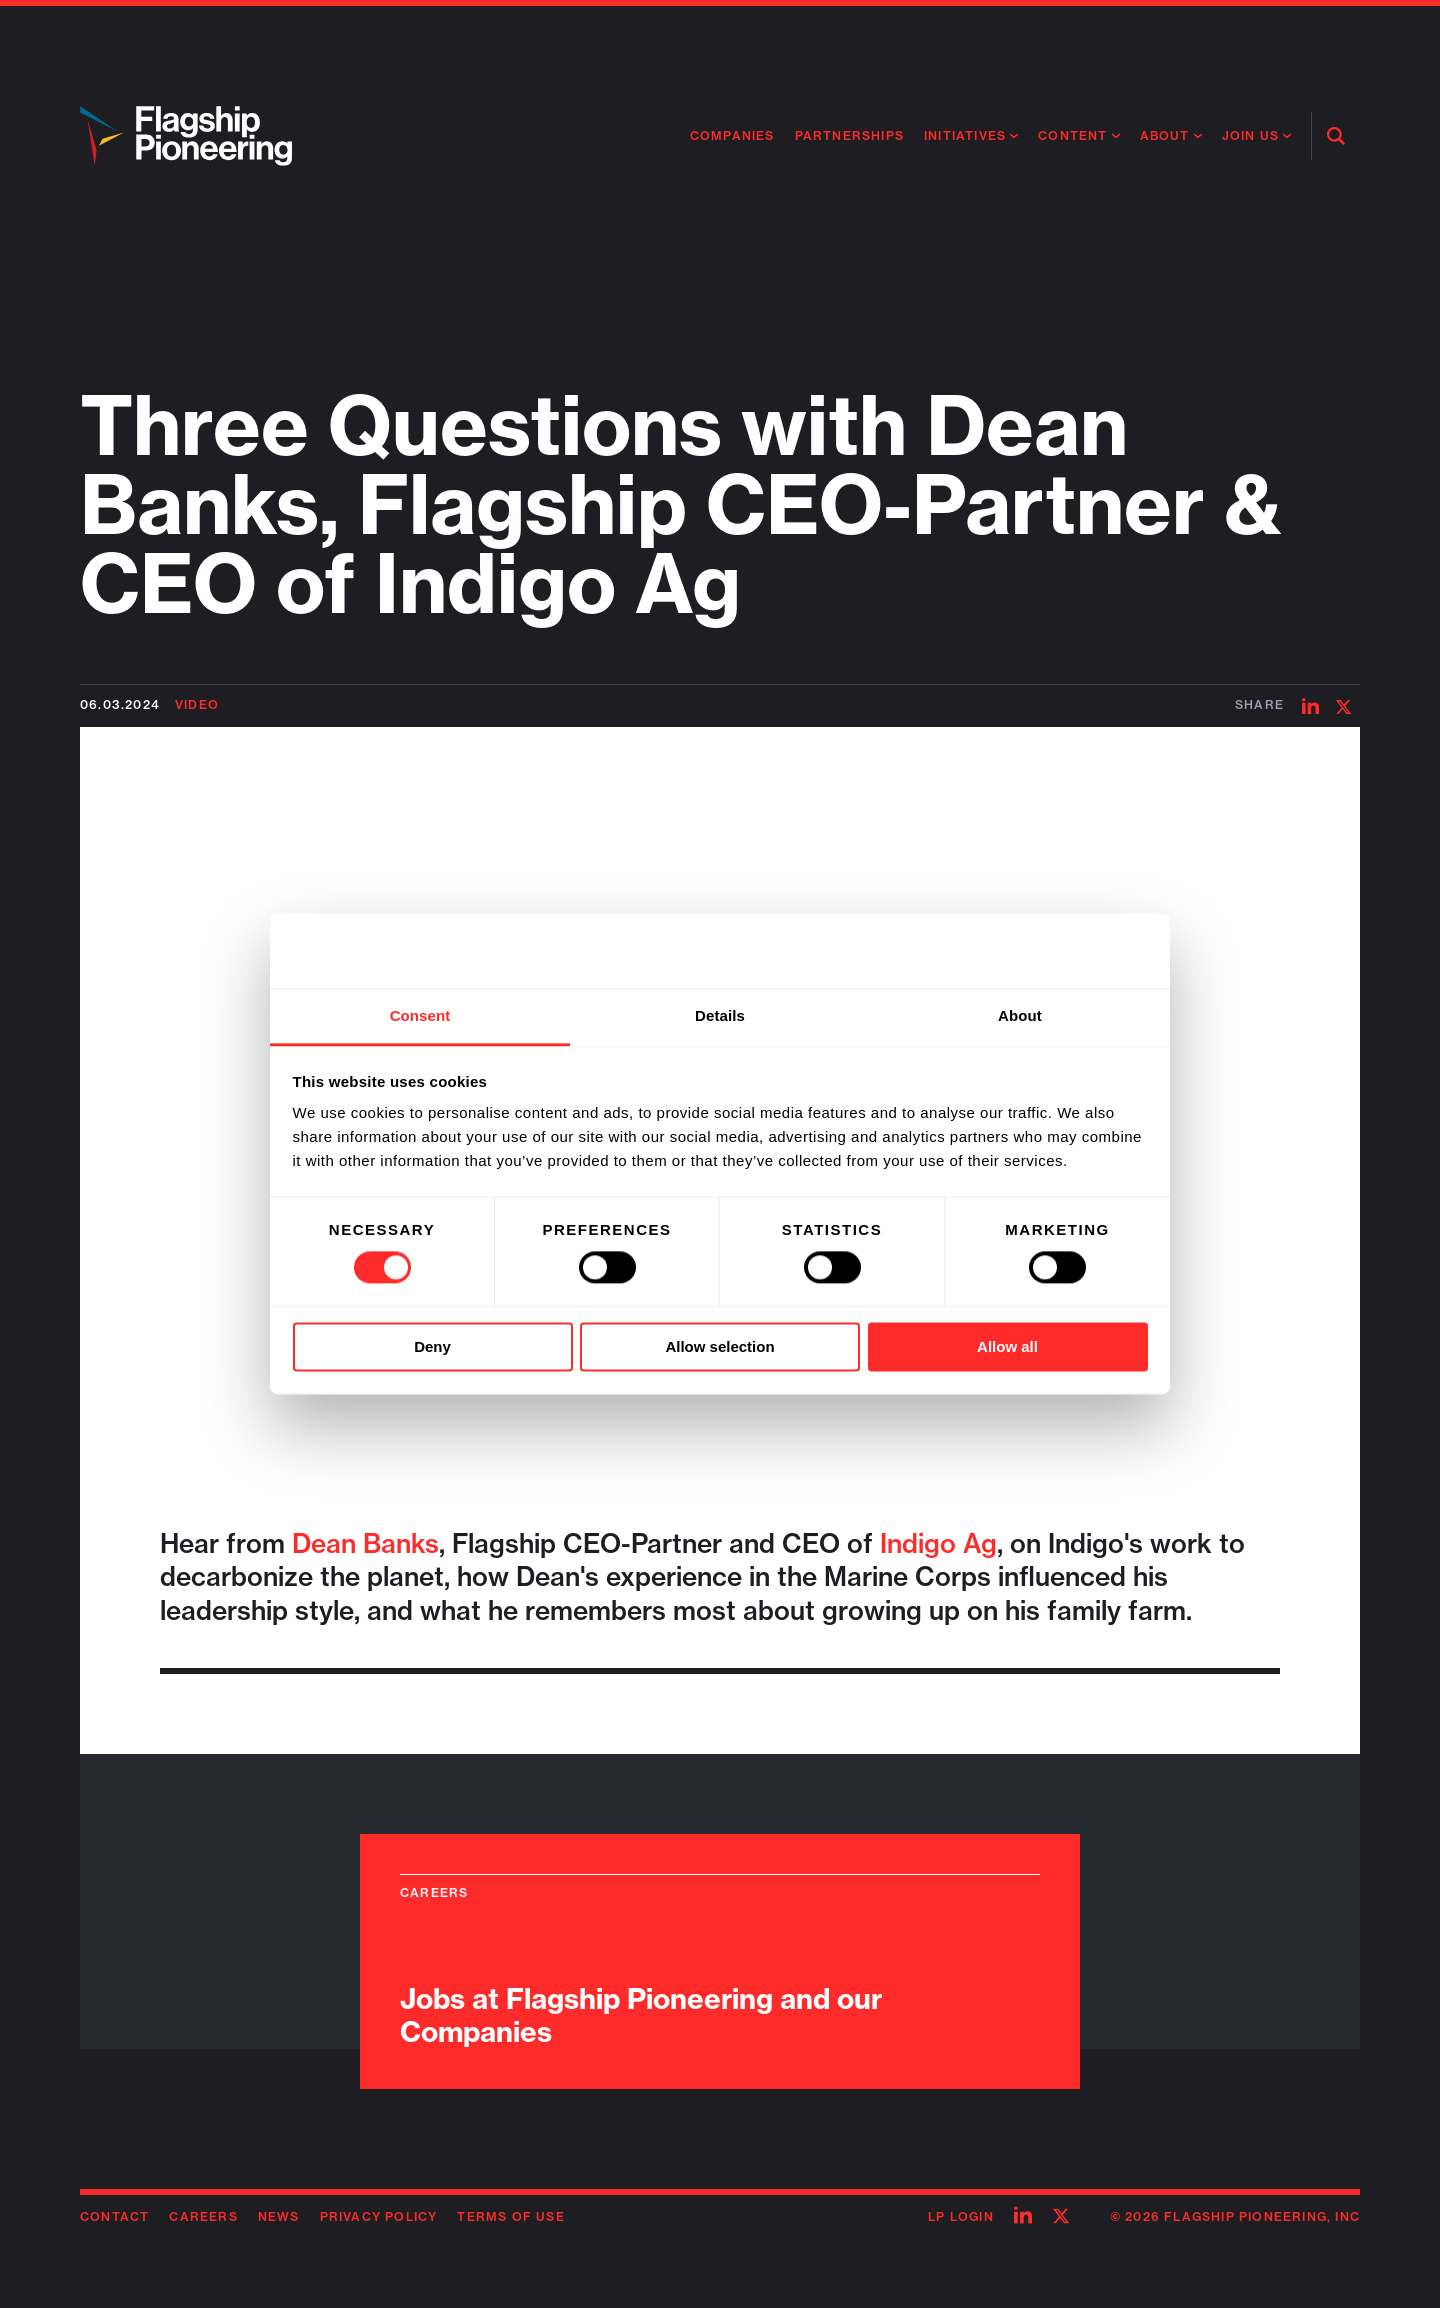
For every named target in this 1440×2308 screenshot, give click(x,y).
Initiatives (965, 135)
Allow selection (719, 1346)
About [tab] (1020, 1015)
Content (1072, 135)
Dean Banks (365, 1543)
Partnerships (849, 135)
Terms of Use (510, 2216)
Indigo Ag (938, 1543)
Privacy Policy (379, 2216)
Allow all (1007, 1346)
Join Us (1250, 135)
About (1165, 135)
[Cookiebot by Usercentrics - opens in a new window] (1060, 951)
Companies (732, 135)
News (279, 2216)
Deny (432, 1346)
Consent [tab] (420, 1015)
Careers (203, 2216)
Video (197, 704)
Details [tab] (720, 1015)
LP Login (961, 2216)
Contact (114, 2216)
